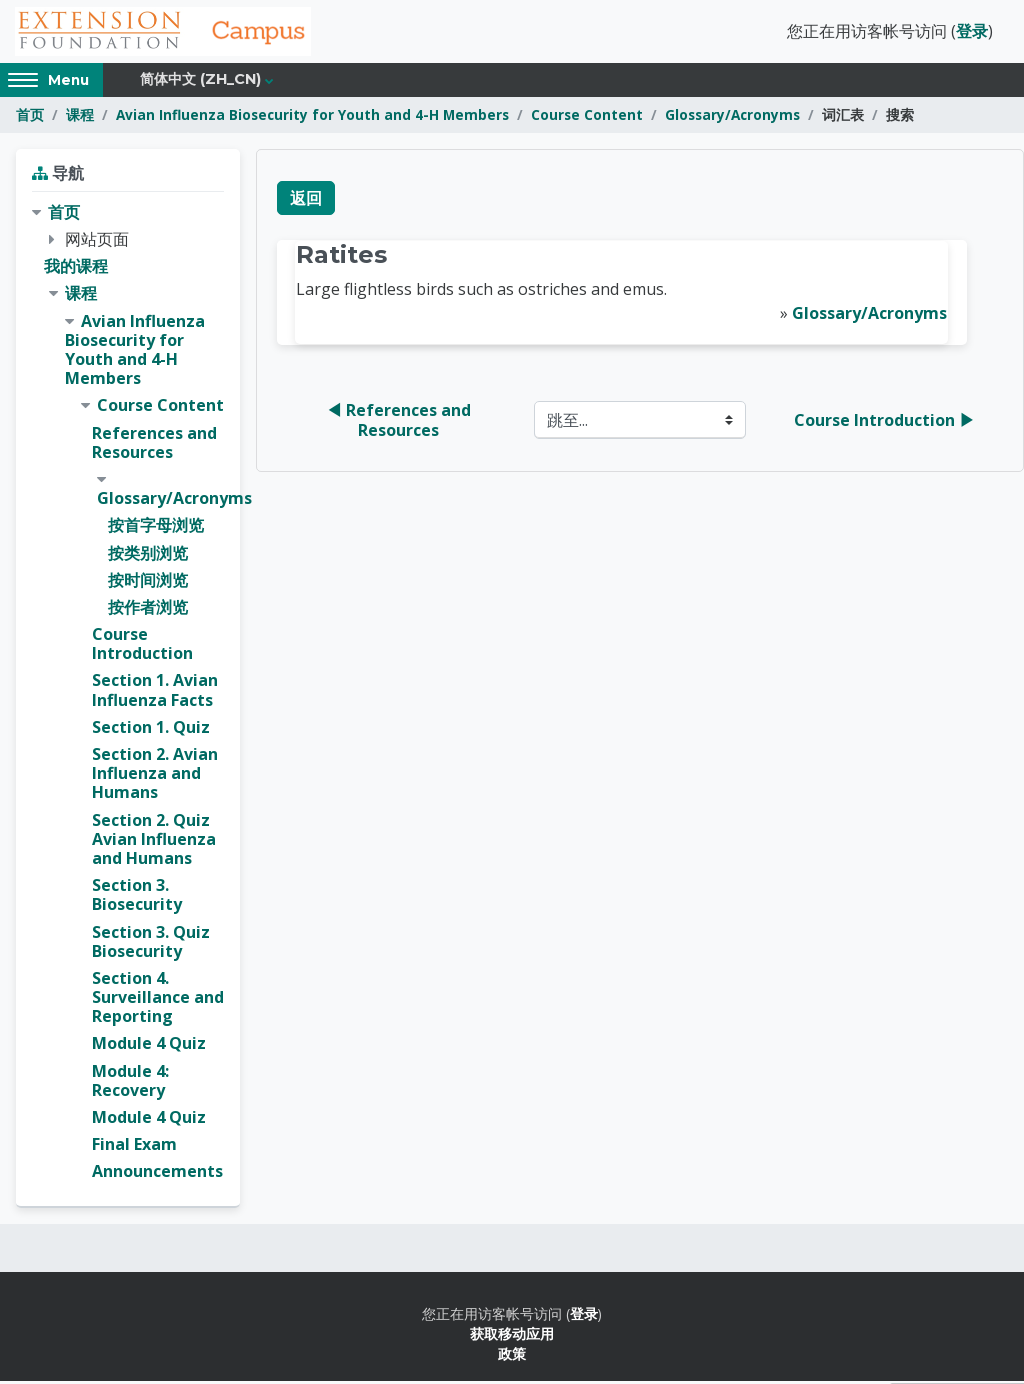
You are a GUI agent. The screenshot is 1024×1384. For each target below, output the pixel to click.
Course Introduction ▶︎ (884, 423)
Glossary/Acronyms (732, 117)
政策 (512, 1356)
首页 (30, 117)
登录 (972, 33)
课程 (80, 117)
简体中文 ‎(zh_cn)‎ (200, 82)
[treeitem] (128, 695)
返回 (306, 201)
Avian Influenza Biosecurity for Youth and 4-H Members (312, 117)
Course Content (587, 117)
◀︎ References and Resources (400, 423)
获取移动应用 (512, 1336)
